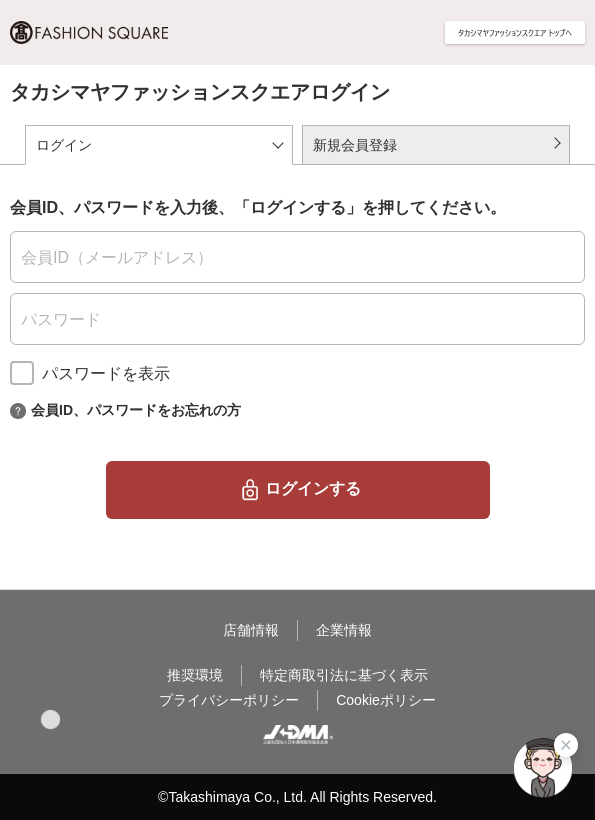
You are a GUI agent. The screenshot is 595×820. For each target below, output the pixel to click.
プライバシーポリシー (229, 700)
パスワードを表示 (106, 373)
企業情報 (344, 630)
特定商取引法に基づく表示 (344, 675)
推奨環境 (195, 675)
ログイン (64, 145)
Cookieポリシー (386, 700)
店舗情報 (251, 630)
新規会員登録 (355, 145)
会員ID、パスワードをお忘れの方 (136, 409)
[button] (50, 719)
